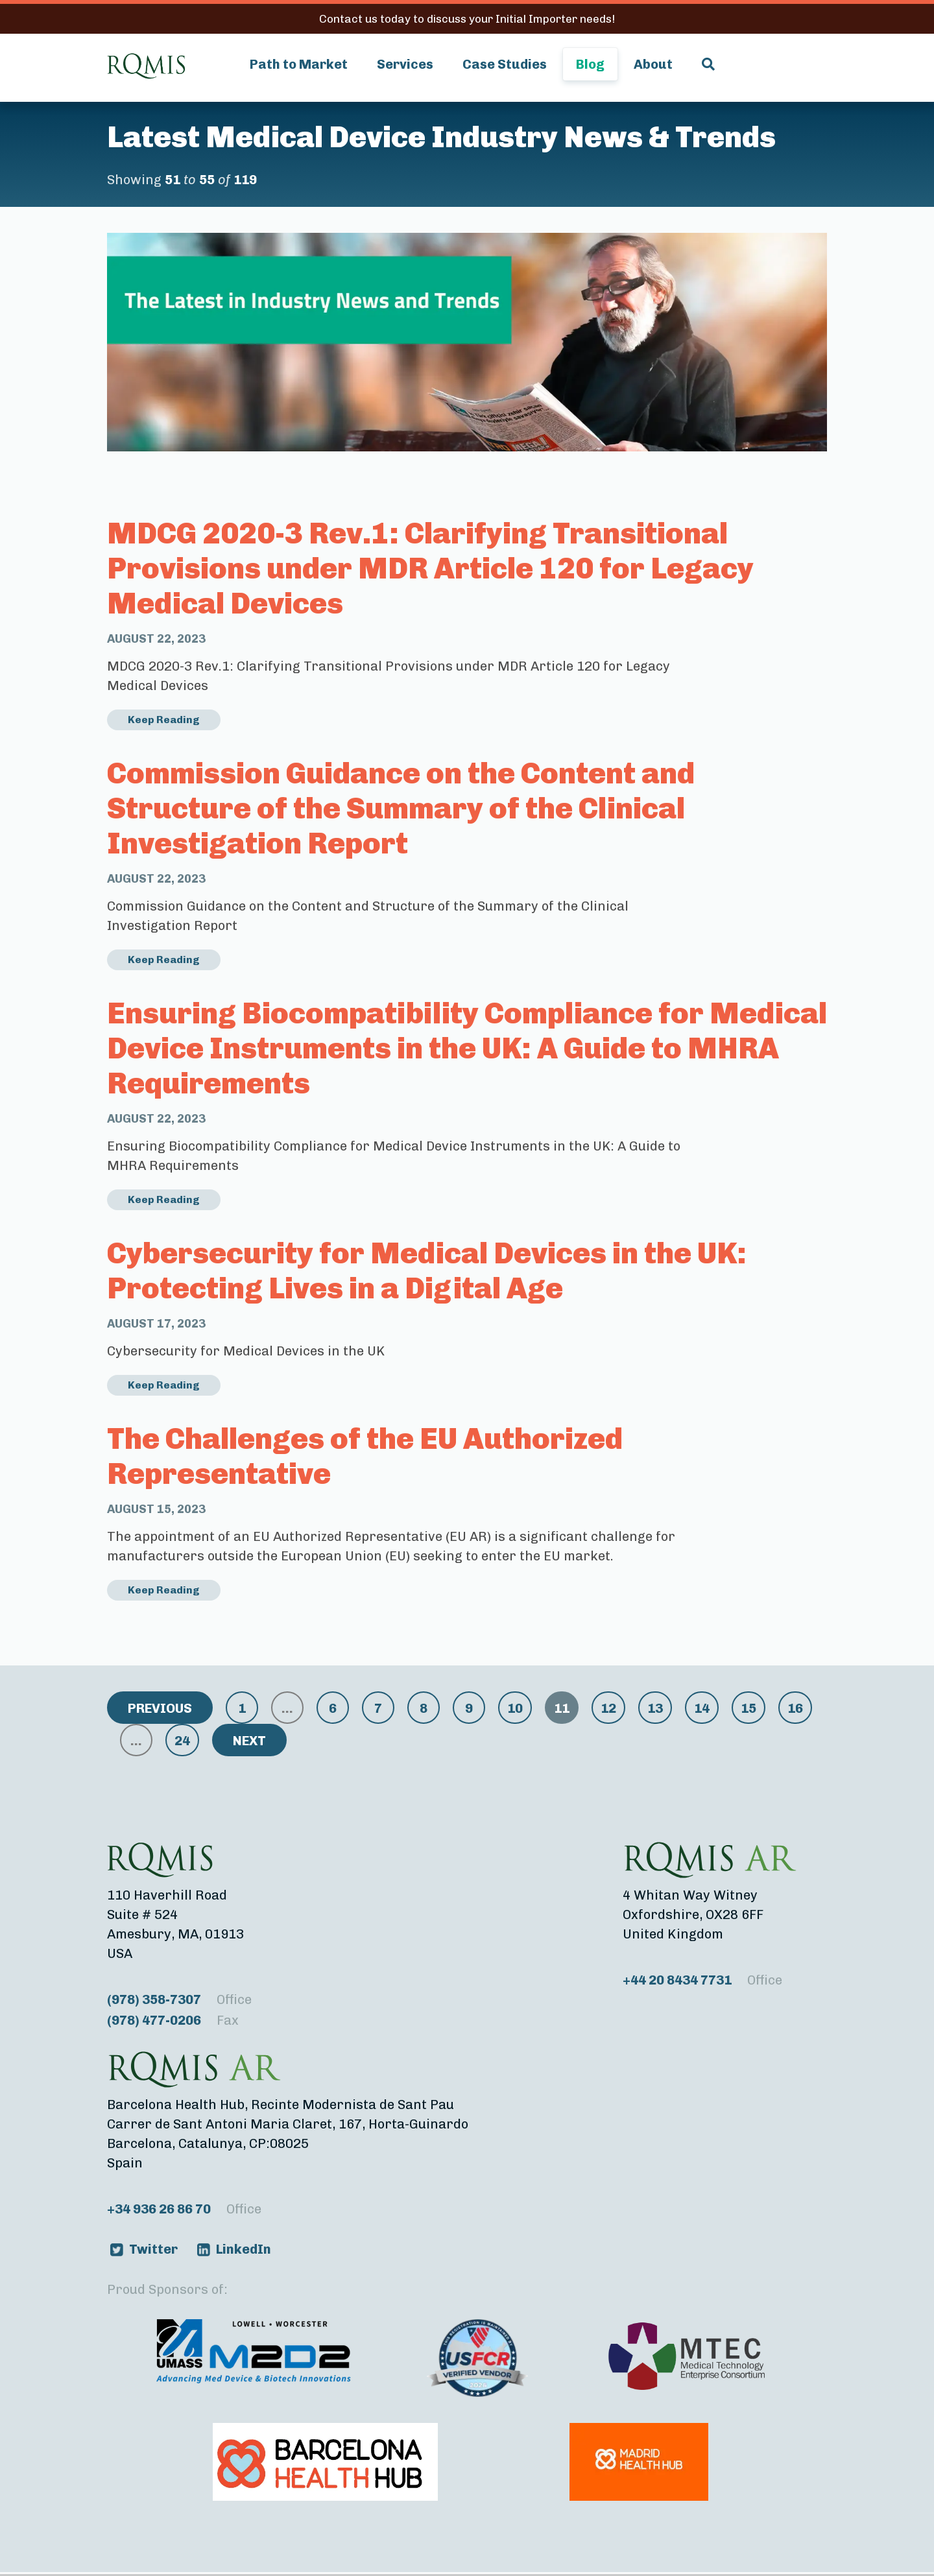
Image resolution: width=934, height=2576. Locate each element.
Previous (160, 1708)
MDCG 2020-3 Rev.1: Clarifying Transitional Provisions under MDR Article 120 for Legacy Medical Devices (430, 568)
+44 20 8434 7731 (702, 1980)
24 (182, 1740)
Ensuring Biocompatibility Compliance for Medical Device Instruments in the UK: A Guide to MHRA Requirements (467, 1048)
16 (795, 1708)
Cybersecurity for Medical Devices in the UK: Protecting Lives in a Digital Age (427, 1271)
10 (515, 1708)
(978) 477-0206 (173, 2020)
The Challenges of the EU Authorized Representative (365, 1456)
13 (655, 1708)
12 (608, 1708)
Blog (590, 64)
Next (249, 1740)
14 (702, 1708)
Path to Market (299, 64)
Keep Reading (164, 719)
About (653, 64)
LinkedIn (243, 2249)
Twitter (153, 2249)
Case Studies (504, 64)
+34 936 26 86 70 (184, 2209)
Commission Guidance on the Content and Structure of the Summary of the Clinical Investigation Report (401, 808)
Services (405, 64)
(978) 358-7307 (179, 1999)
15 (748, 1708)
